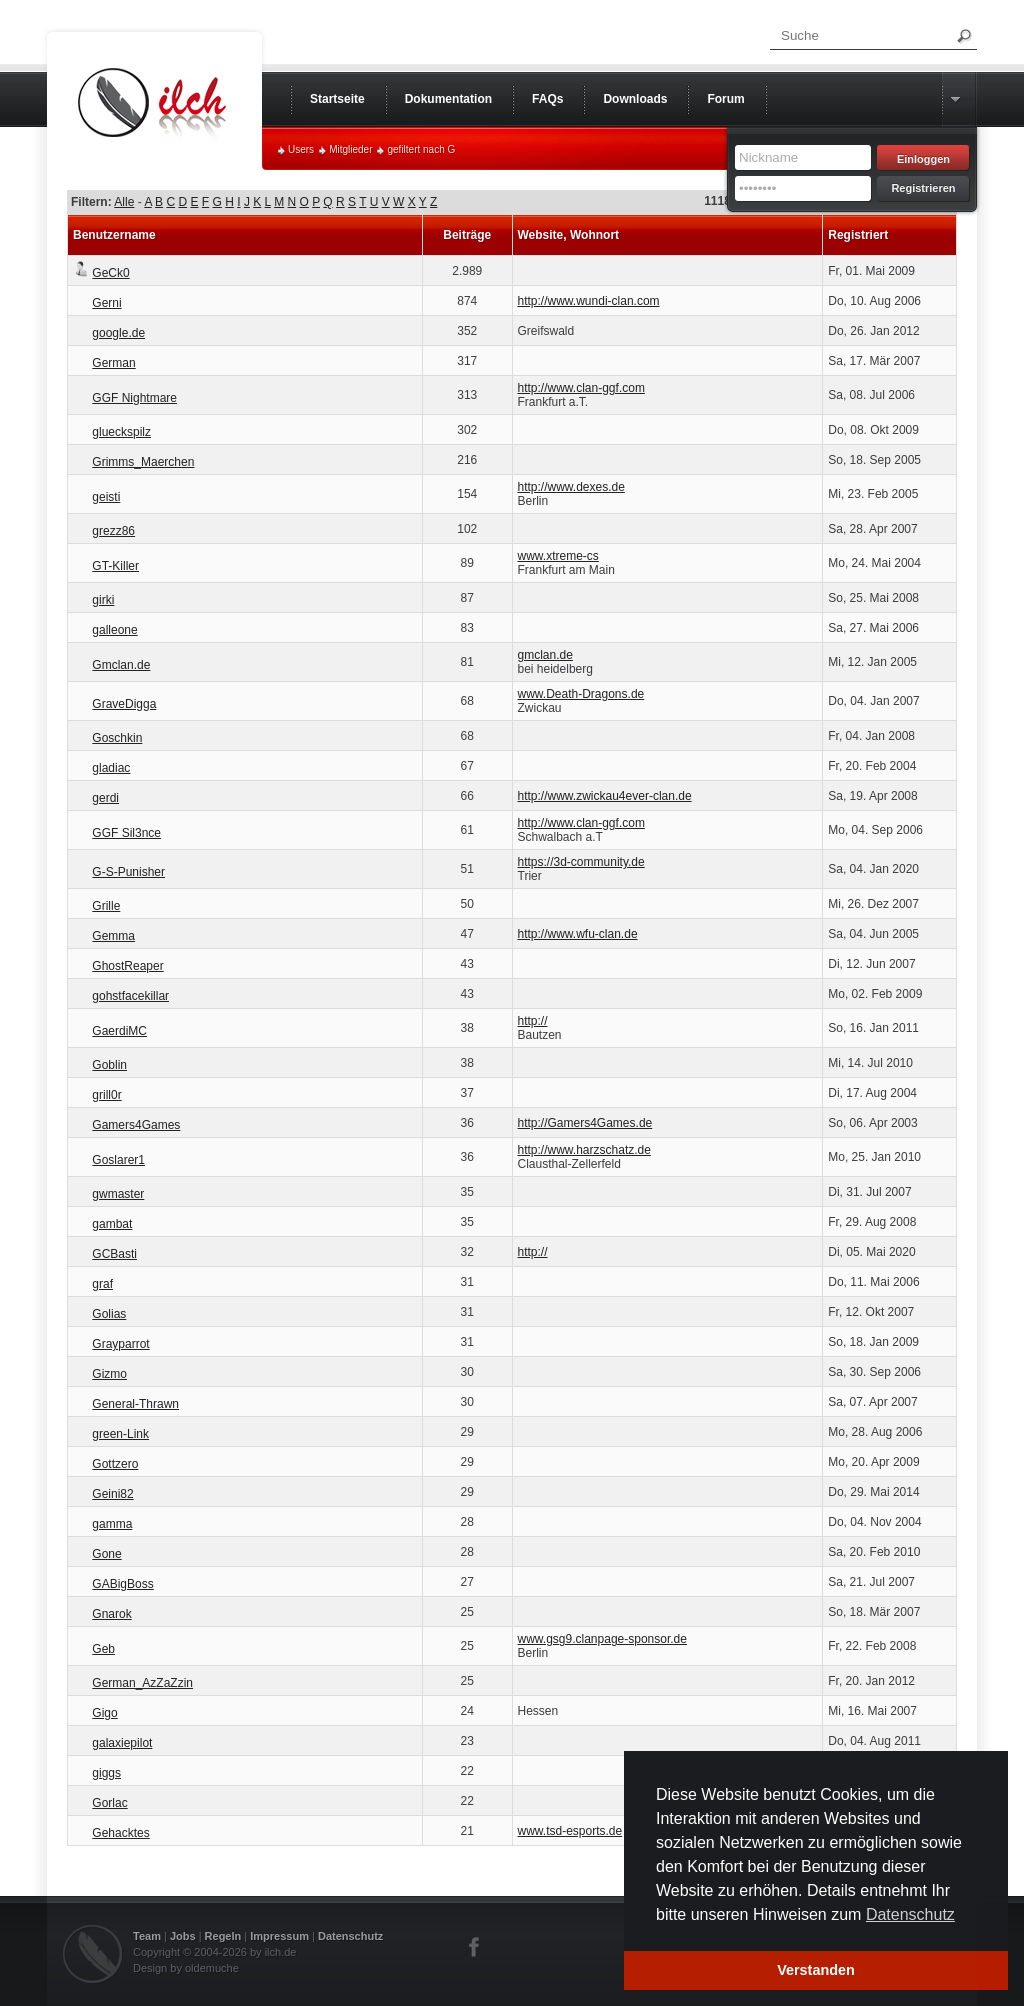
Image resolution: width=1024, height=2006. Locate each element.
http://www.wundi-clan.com (589, 301)
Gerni (106, 303)
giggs (106, 1773)
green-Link (120, 1434)
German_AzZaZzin (142, 1683)
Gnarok (111, 1614)
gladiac (111, 768)
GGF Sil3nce (126, 833)
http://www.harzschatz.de (584, 1150)
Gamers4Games (136, 1125)
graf (102, 1284)
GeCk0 (110, 273)
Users (301, 149)
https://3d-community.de (581, 862)
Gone (106, 1554)
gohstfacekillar (130, 996)
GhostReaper (127, 966)
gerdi (105, 798)
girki (103, 600)
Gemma (113, 936)
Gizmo (109, 1374)
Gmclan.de (121, 665)
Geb (103, 1649)
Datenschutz (350, 1936)
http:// (533, 1021)
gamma (112, 1524)
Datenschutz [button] (910, 1914)
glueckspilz (121, 432)
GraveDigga (124, 704)
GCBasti (114, 1254)
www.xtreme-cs (558, 556)
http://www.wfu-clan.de (578, 934)
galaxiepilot (122, 1743)
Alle (124, 202)
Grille (106, 906)
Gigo (104, 1713)
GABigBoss (122, 1584)
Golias (109, 1314)
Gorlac (109, 1803)
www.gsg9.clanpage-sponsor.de (602, 1639)
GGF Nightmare (134, 398)
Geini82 (112, 1494)
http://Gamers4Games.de (585, 1123)
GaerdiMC (119, 1031)
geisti (106, 497)
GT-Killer (115, 566)
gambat (112, 1224)
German (113, 363)
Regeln (223, 1936)
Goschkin (117, 738)
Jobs (183, 1936)
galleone (114, 630)
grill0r (106, 1095)
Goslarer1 (118, 1160)
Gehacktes (120, 1833)
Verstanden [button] (816, 1970)
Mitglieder (350, 149)
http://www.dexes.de (571, 487)
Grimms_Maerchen (143, 462)
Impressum (279, 1936)
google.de (118, 333)
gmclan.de (545, 655)
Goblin (109, 1065)
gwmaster (118, 1194)
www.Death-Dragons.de (581, 694)
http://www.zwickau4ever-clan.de (605, 796)
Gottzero (115, 1464)
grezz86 (113, 531)
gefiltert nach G (421, 149)
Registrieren (923, 188)
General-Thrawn (135, 1404)
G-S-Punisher (128, 872)
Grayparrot (120, 1344)
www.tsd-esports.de (570, 1831)
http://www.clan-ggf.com (581, 388)
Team (147, 1936)
